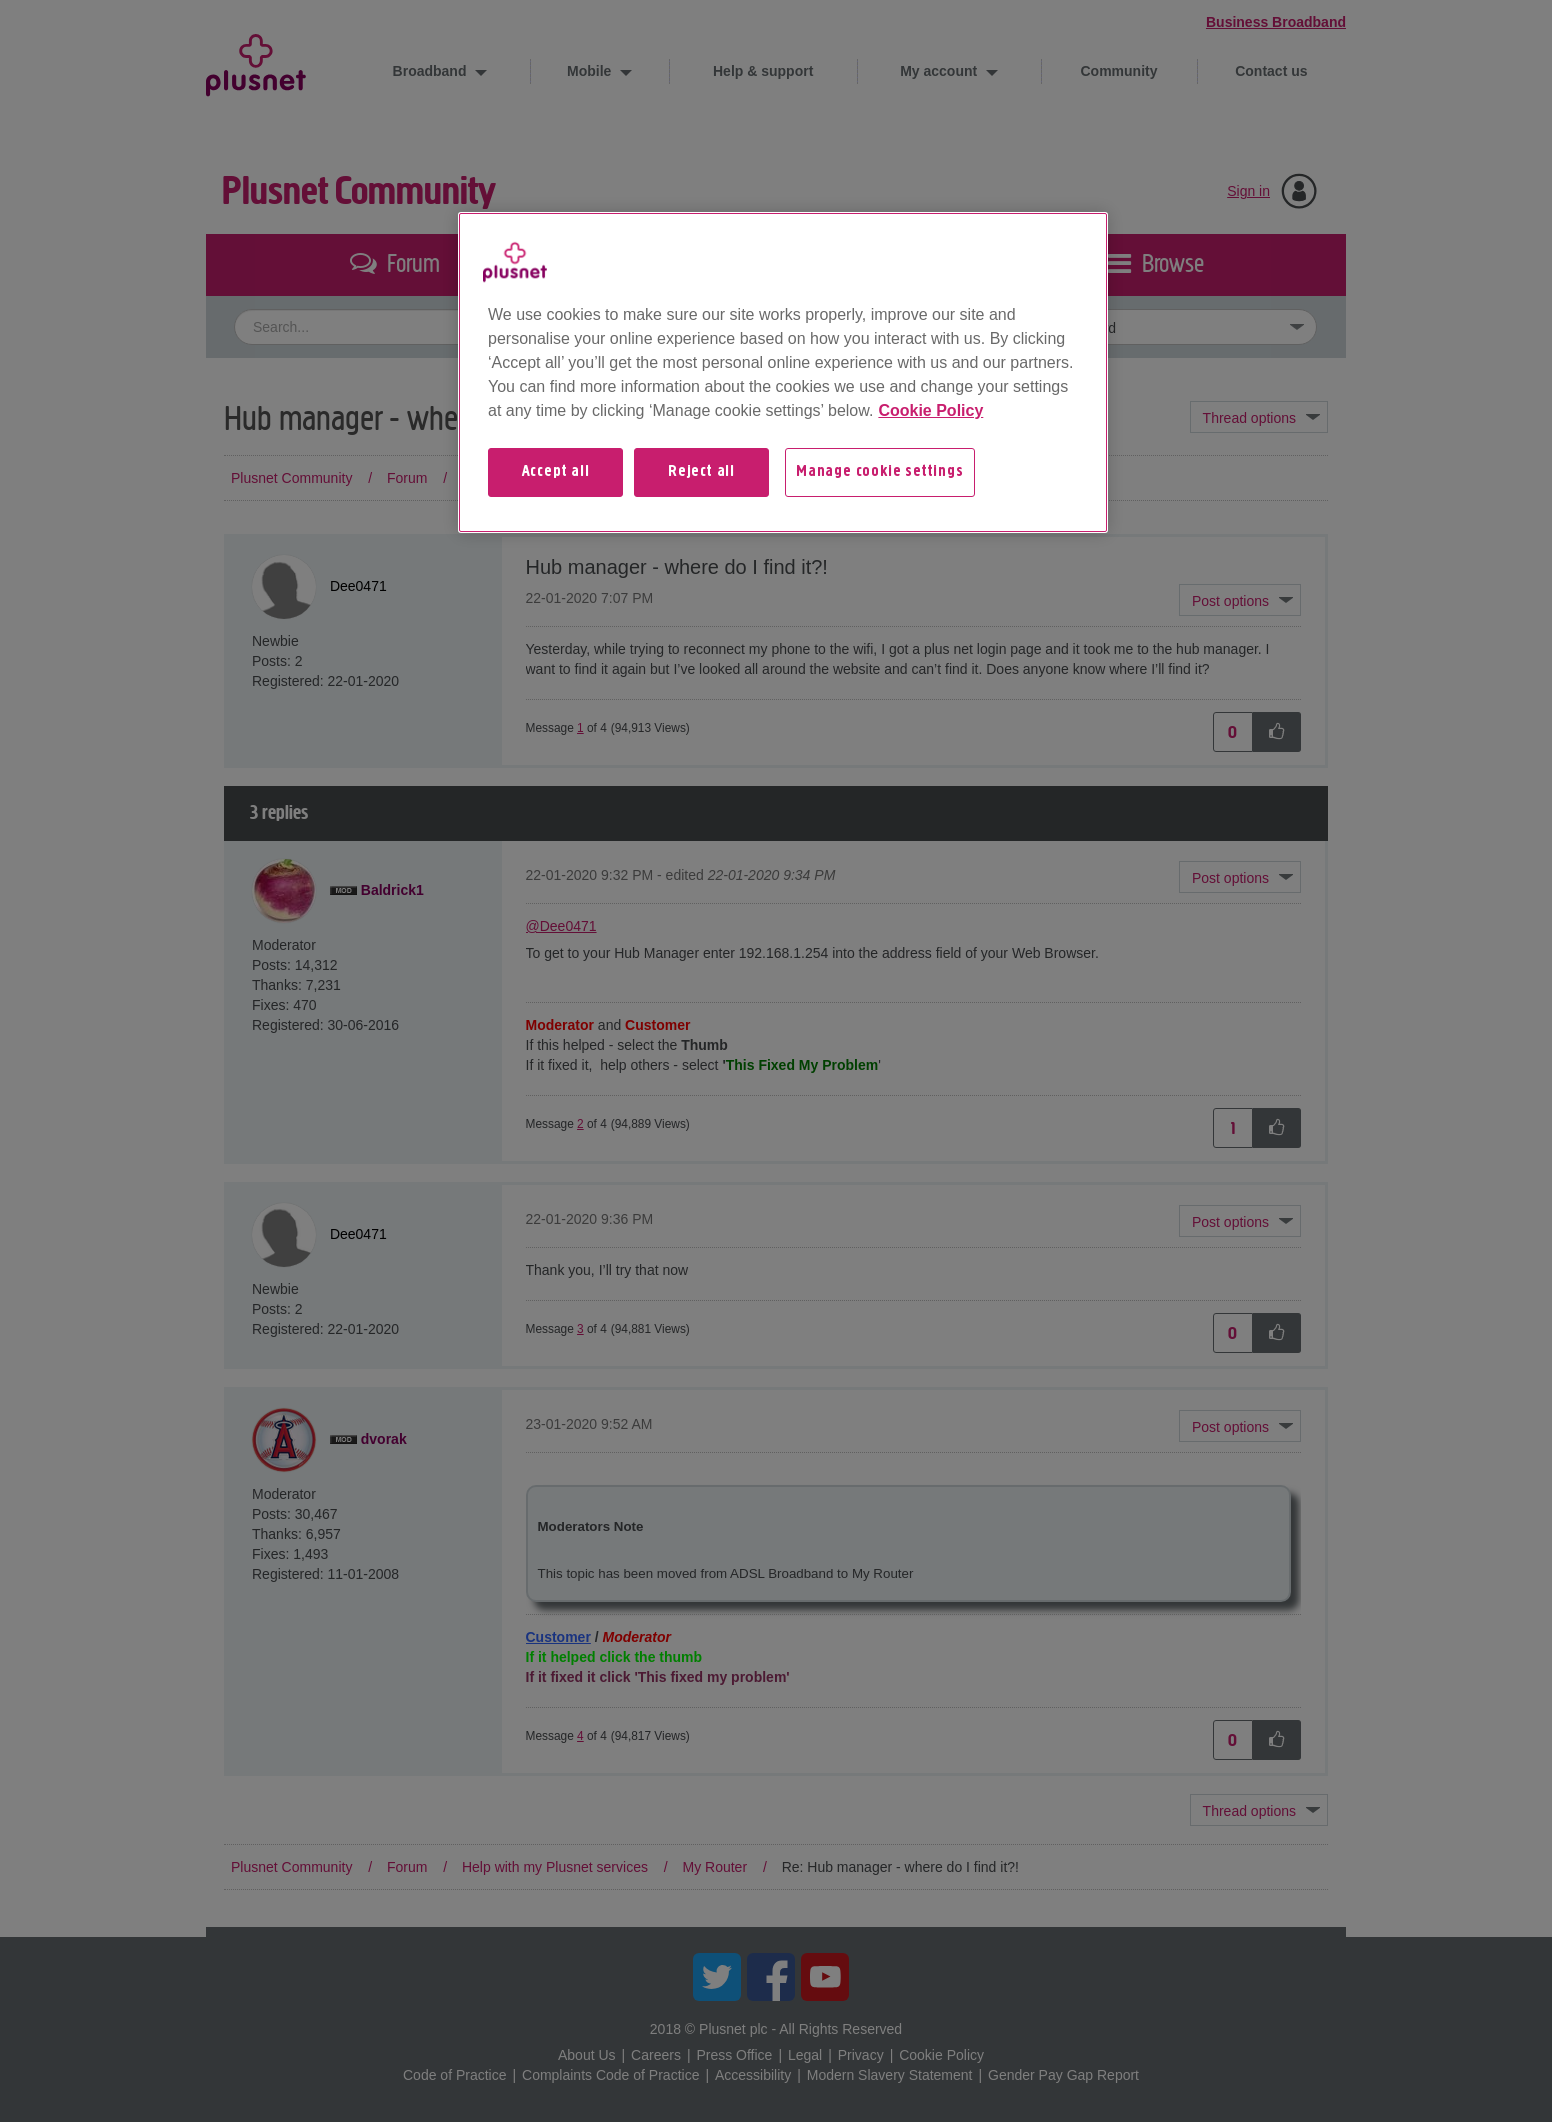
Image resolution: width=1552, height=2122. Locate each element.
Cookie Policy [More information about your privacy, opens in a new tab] (930, 410)
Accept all (556, 472)
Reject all (701, 472)
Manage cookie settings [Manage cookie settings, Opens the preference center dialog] (880, 472)
